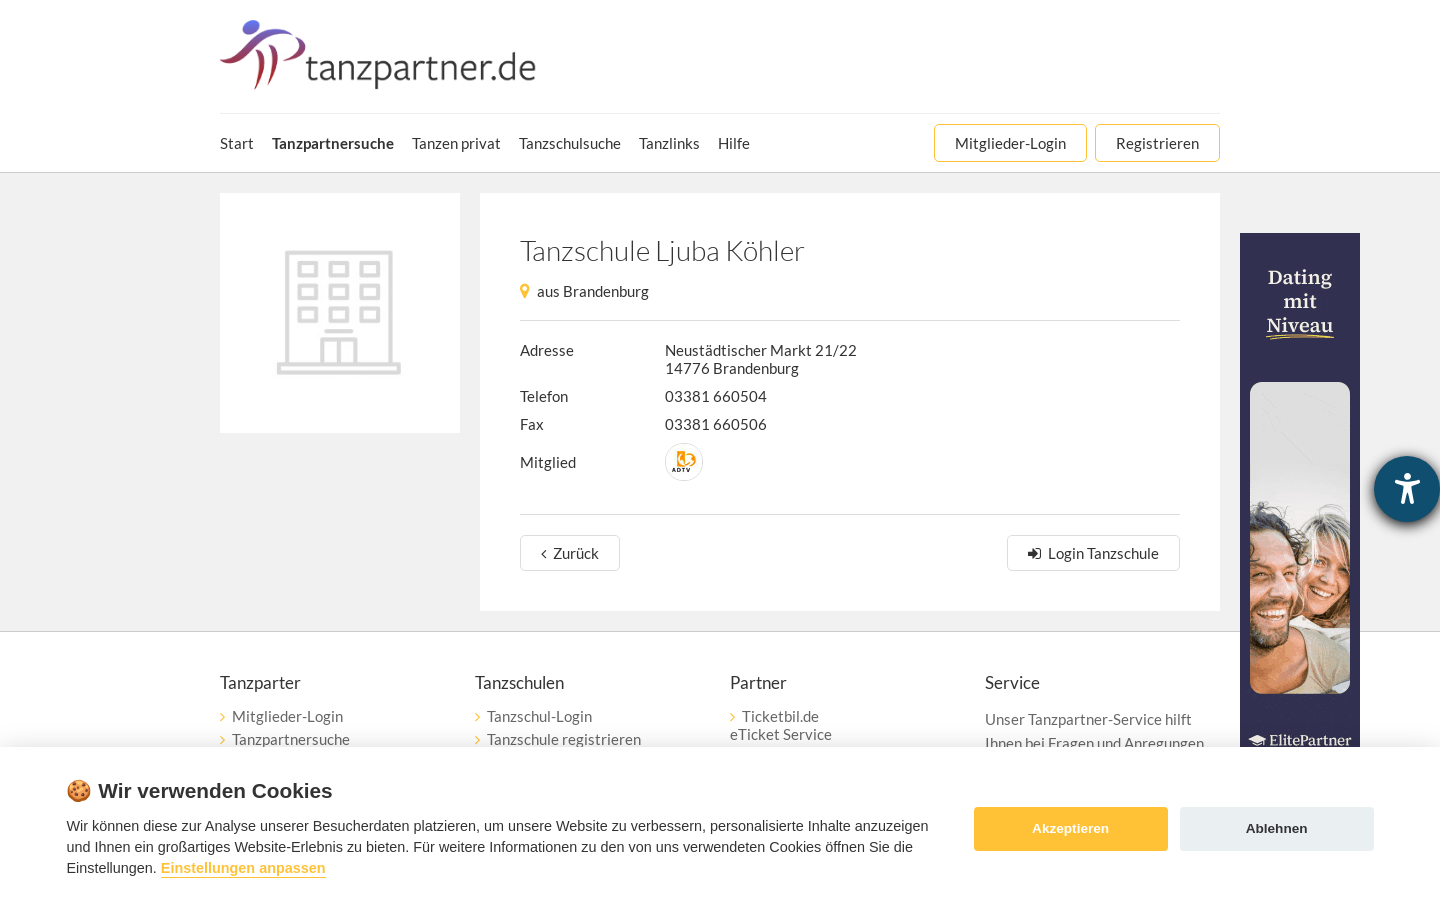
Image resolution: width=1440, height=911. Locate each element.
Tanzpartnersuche (291, 739)
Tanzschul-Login (539, 716)
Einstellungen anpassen (243, 868)
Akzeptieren (1070, 828)
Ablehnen (1277, 828)
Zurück (576, 553)
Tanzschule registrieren (564, 739)
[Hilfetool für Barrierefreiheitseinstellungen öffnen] (1407, 489)
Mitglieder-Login (287, 716)
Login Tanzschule (1103, 553)
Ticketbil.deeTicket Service (781, 725)
